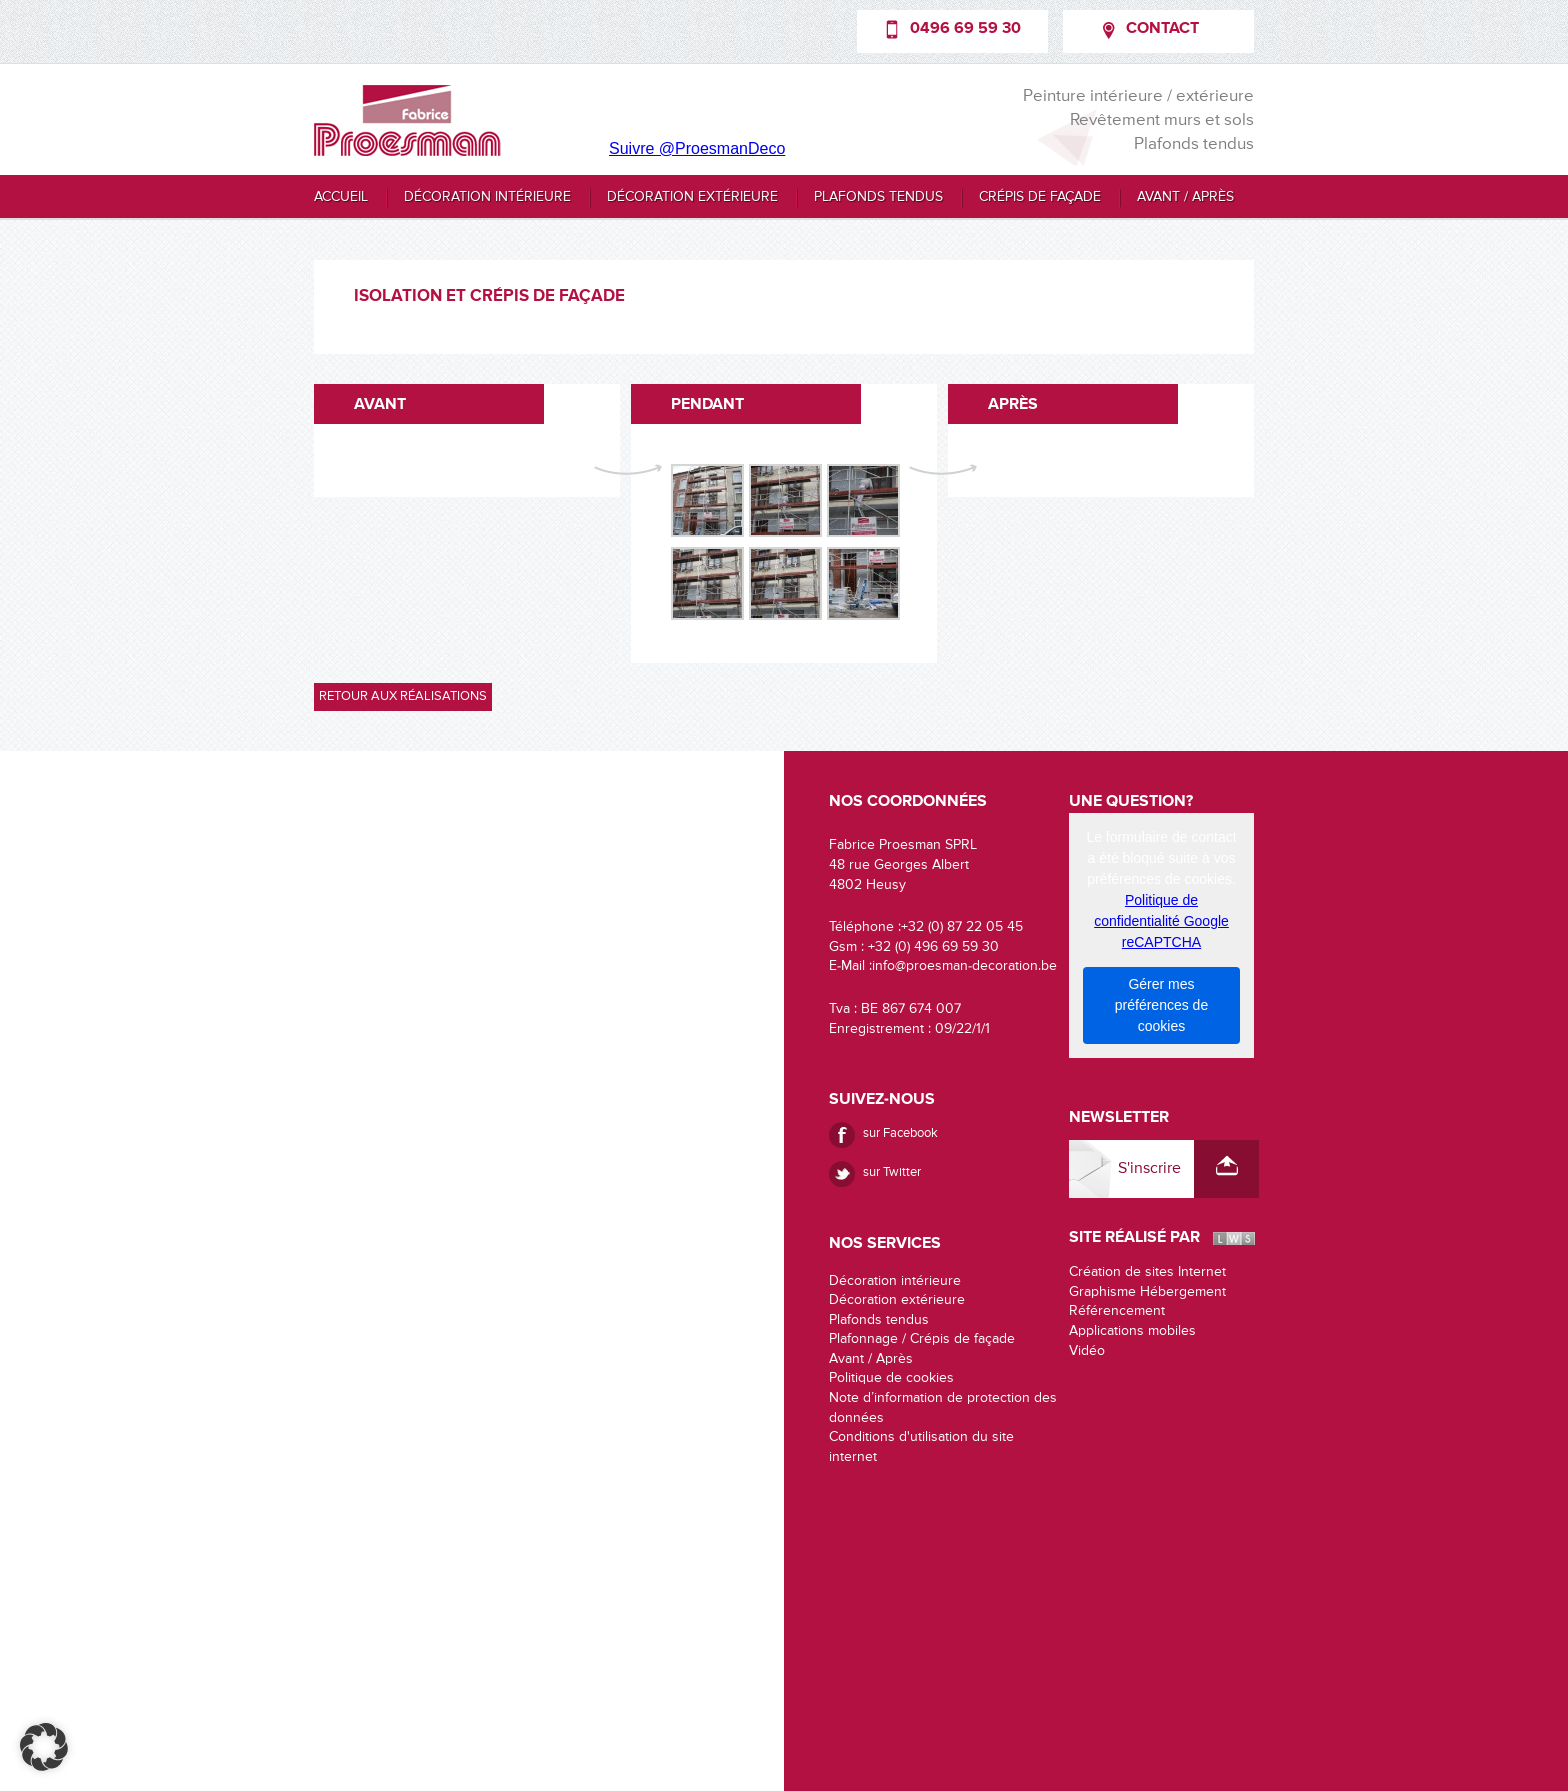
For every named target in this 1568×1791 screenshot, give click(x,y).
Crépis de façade (1040, 197)
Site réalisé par (1134, 1238)
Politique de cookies (891, 1378)
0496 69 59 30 (965, 29)
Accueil (341, 197)
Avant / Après (1185, 197)
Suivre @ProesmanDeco (697, 148)
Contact (1162, 29)
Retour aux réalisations (403, 696)
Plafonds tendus (878, 197)
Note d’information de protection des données (943, 1408)
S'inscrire (1149, 1169)
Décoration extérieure (692, 197)
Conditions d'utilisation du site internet (921, 1447)
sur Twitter (892, 1172)
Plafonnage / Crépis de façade (922, 1339)
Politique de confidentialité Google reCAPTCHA (1161, 921)
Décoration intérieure (487, 197)
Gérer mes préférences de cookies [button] (1161, 1005)
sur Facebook (900, 1133)
